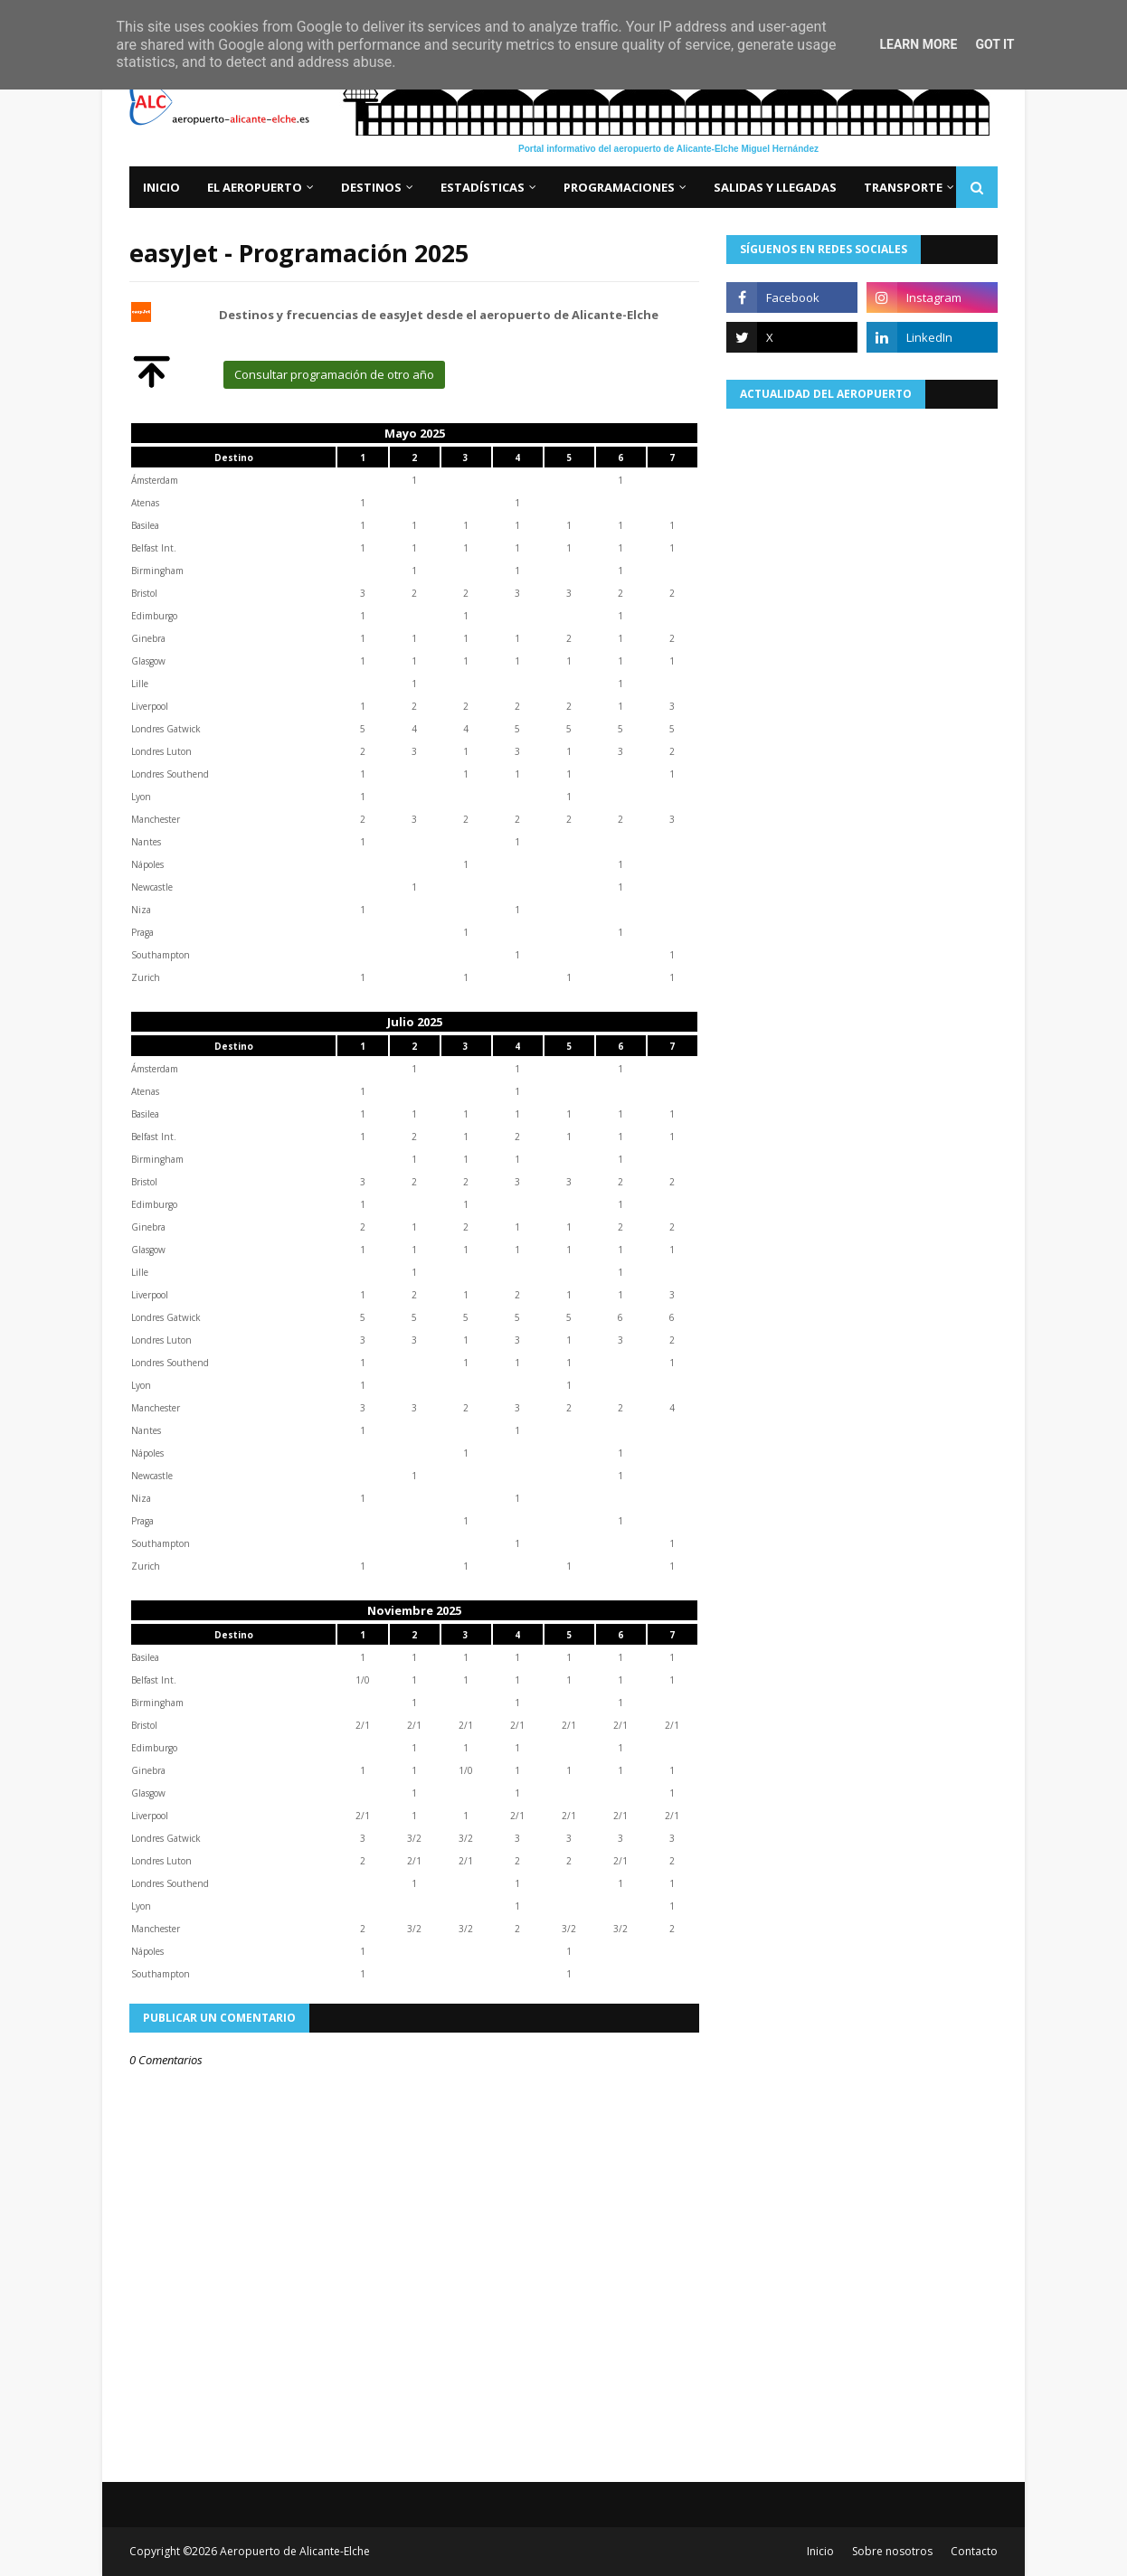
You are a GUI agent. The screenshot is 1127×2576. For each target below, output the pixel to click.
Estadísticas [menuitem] (482, 187)
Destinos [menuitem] (371, 187)
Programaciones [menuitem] (619, 187)
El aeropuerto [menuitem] (254, 187)
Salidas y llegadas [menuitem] (775, 187)
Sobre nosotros (892, 2551)
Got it (994, 44)
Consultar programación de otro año (334, 374)
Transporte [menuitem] (903, 187)
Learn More (918, 44)
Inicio (820, 2551)
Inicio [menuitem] (161, 187)
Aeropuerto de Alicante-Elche (295, 2551)
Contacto (974, 2551)
